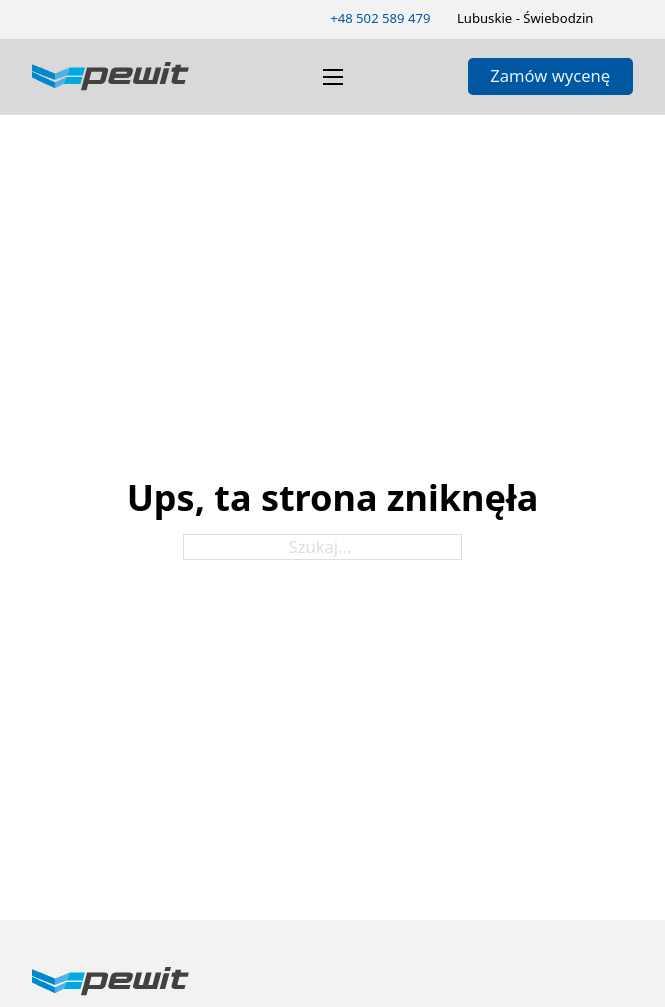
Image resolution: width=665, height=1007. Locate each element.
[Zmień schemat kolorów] (626, 18)
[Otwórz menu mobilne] (333, 77)
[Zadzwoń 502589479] (380, 19)
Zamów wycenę (550, 75)
